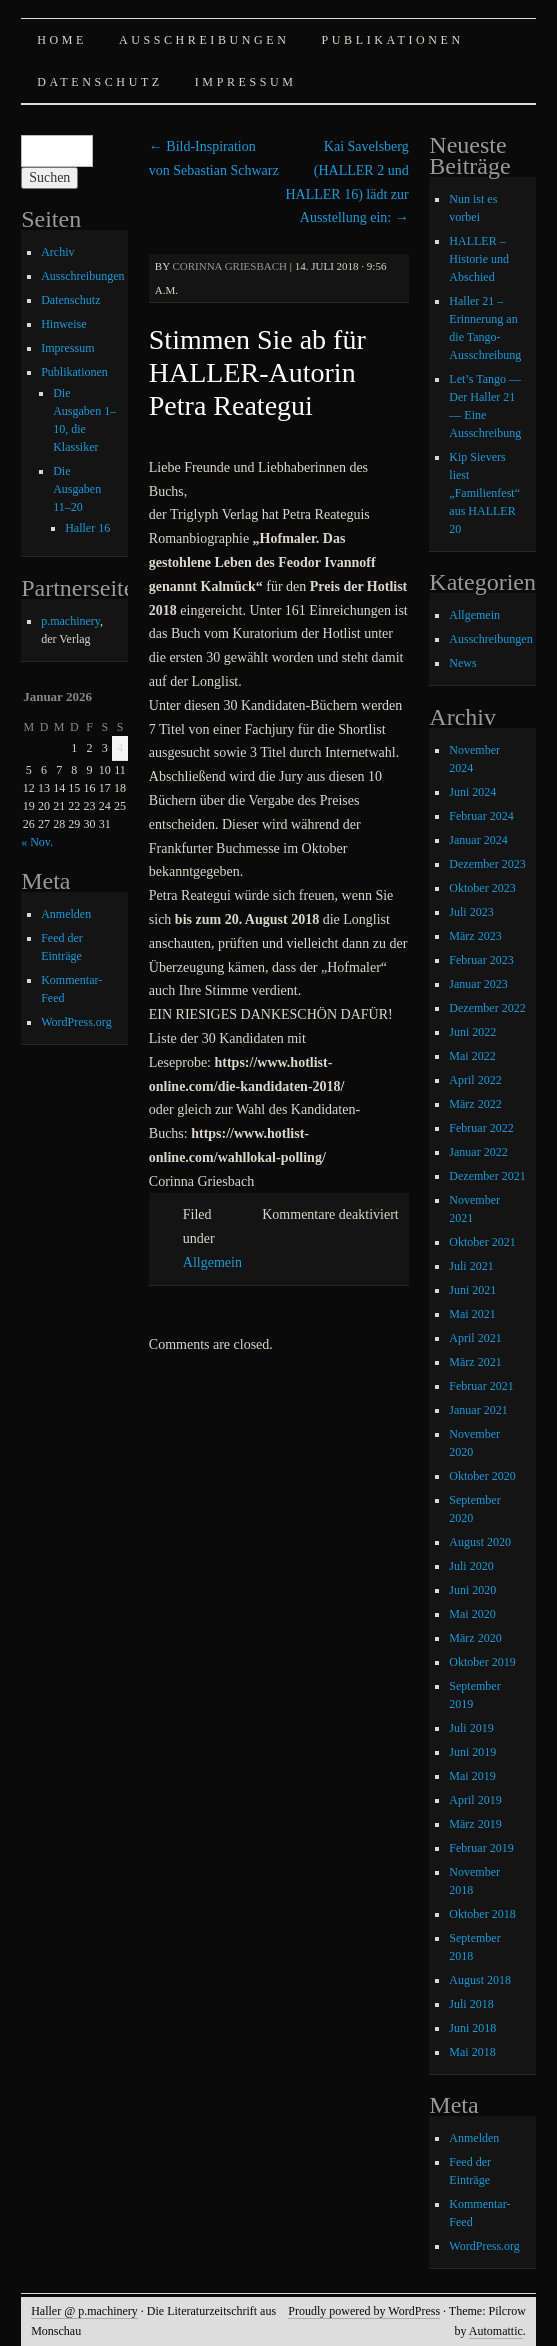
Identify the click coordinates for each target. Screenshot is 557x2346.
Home (62, 40)
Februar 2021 (481, 1386)
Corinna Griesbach (229, 266)
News (462, 663)
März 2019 (475, 1824)
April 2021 (475, 1338)
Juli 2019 (471, 1728)
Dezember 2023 (487, 864)
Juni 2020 (472, 1590)
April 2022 (475, 1080)
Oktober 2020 (482, 1476)
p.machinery (70, 621)
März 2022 (475, 1104)
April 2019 (475, 1800)
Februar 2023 (481, 960)
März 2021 (475, 1362)
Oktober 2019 (482, 1662)
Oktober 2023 (482, 888)
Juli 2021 (471, 1266)
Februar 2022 (481, 1128)
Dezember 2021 (487, 1176)
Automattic (496, 2331)
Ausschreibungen (204, 40)
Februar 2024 (481, 816)
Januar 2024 (478, 840)
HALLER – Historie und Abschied (479, 259)
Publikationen (393, 40)
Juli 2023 (471, 912)
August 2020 (480, 1542)
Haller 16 (87, 528)
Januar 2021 (478, 1410)
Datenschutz (100, 82)
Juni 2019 (472, 1752)
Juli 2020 (471, 1566)
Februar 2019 (481, 1848)
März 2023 (475, 936)
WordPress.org (76, 1022)
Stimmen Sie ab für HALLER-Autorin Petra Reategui (257, 372)
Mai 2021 (472, 1314)
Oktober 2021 (482, 1242)
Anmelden (66, 914)
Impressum (246, 82)
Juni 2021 (472, 1290)
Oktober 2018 (482, 1914)
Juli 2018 (471, 2004)
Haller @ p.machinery (84, 2311)
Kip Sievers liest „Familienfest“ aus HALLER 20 (484, 493)
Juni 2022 (472, 1032)
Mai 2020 (472, 1614)
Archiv (57, 252)
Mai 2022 (472, 1056)
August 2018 (480, 1980)
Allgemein (212, 1262)
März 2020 (475, 1638)
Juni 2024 (472, 792)
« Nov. (37, 842)
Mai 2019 (472, 1776)
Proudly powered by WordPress (364, 2311)
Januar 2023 (478, 984)
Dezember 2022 (487, 1008)
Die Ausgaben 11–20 (77, 489)
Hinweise (63, 324)
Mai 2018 (472, 2052)
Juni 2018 (472, 2028)
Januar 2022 (478, 1152)
